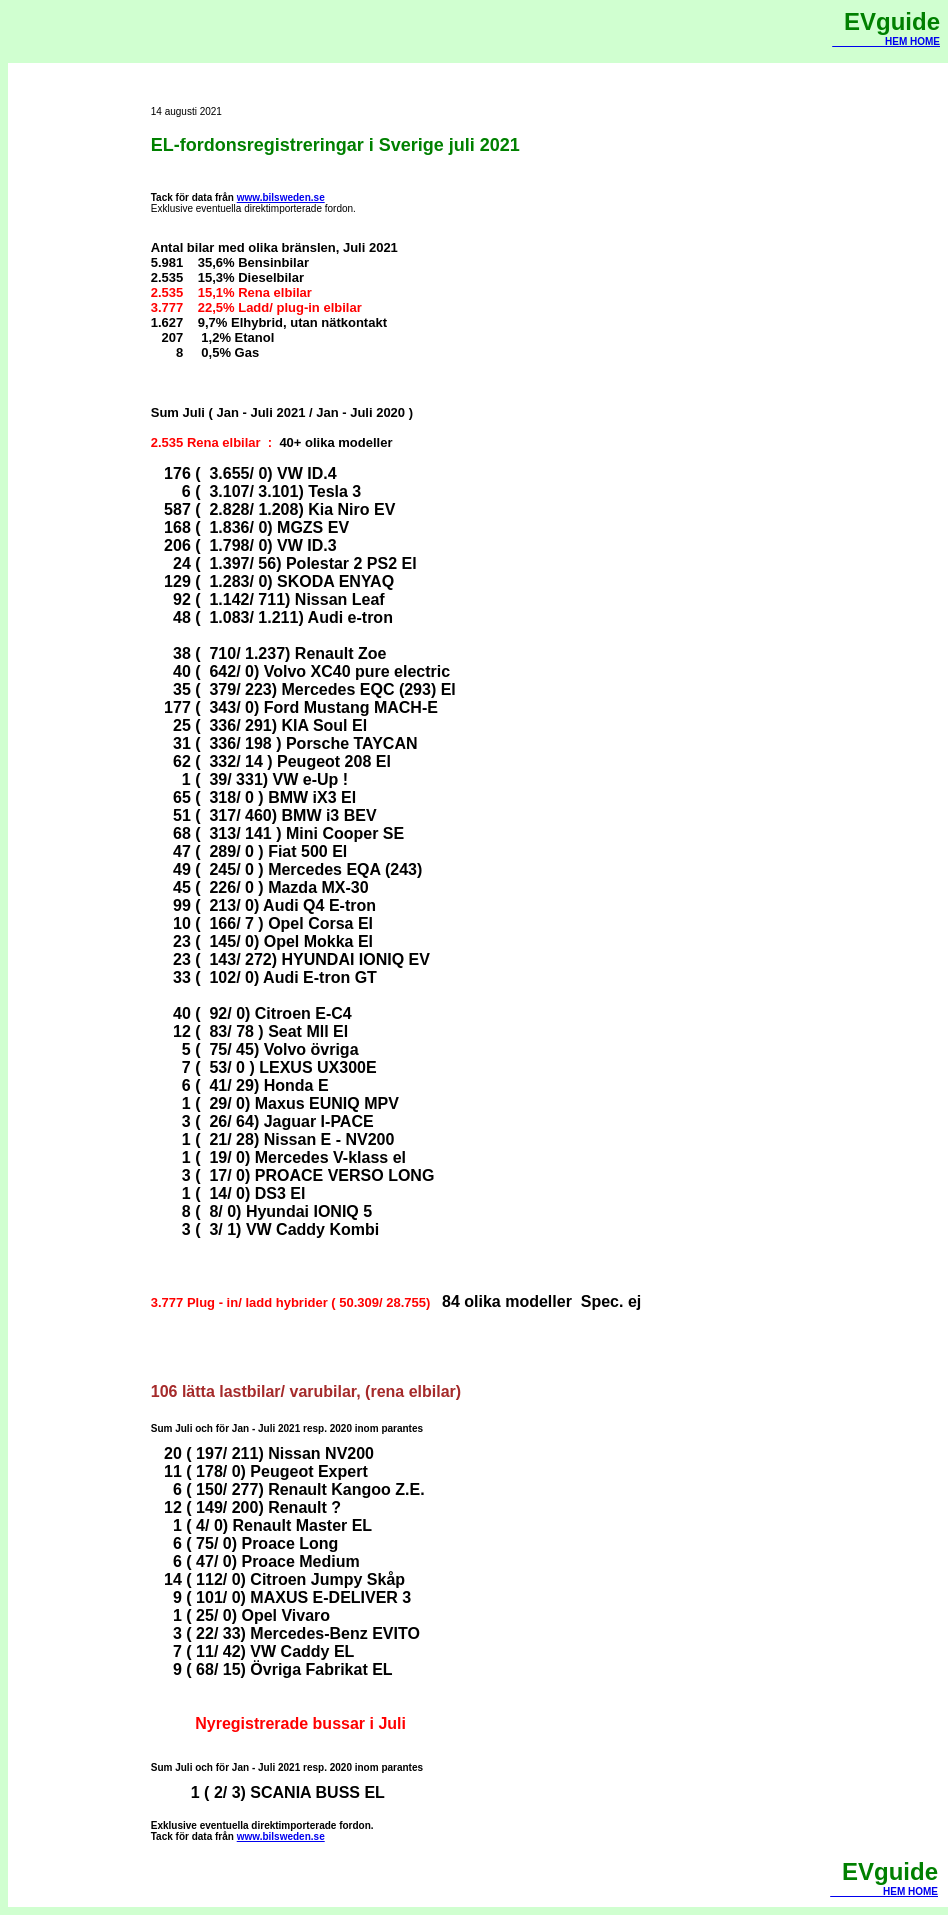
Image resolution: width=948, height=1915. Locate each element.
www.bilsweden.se (281, 197)
